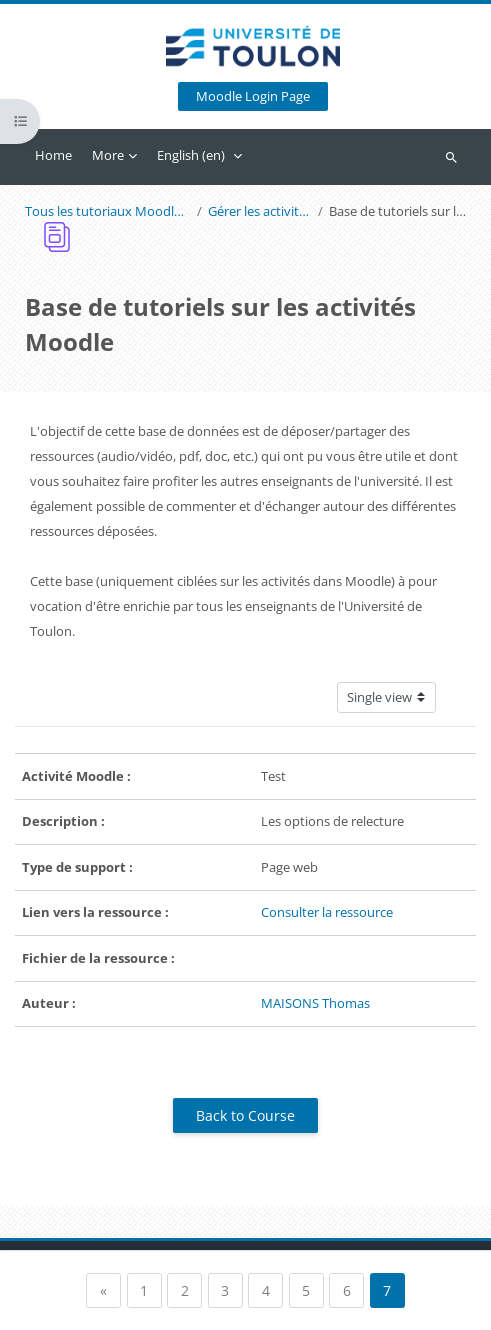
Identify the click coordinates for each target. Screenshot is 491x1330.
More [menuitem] (108, 155)
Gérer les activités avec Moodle (259, 211)
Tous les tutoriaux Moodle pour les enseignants (108, 211)
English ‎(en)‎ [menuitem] (191, 155)
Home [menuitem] (53, 155)
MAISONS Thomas (315, 1003)
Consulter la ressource (327, 912)
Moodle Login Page (253, 96)
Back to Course (245, 1115)
